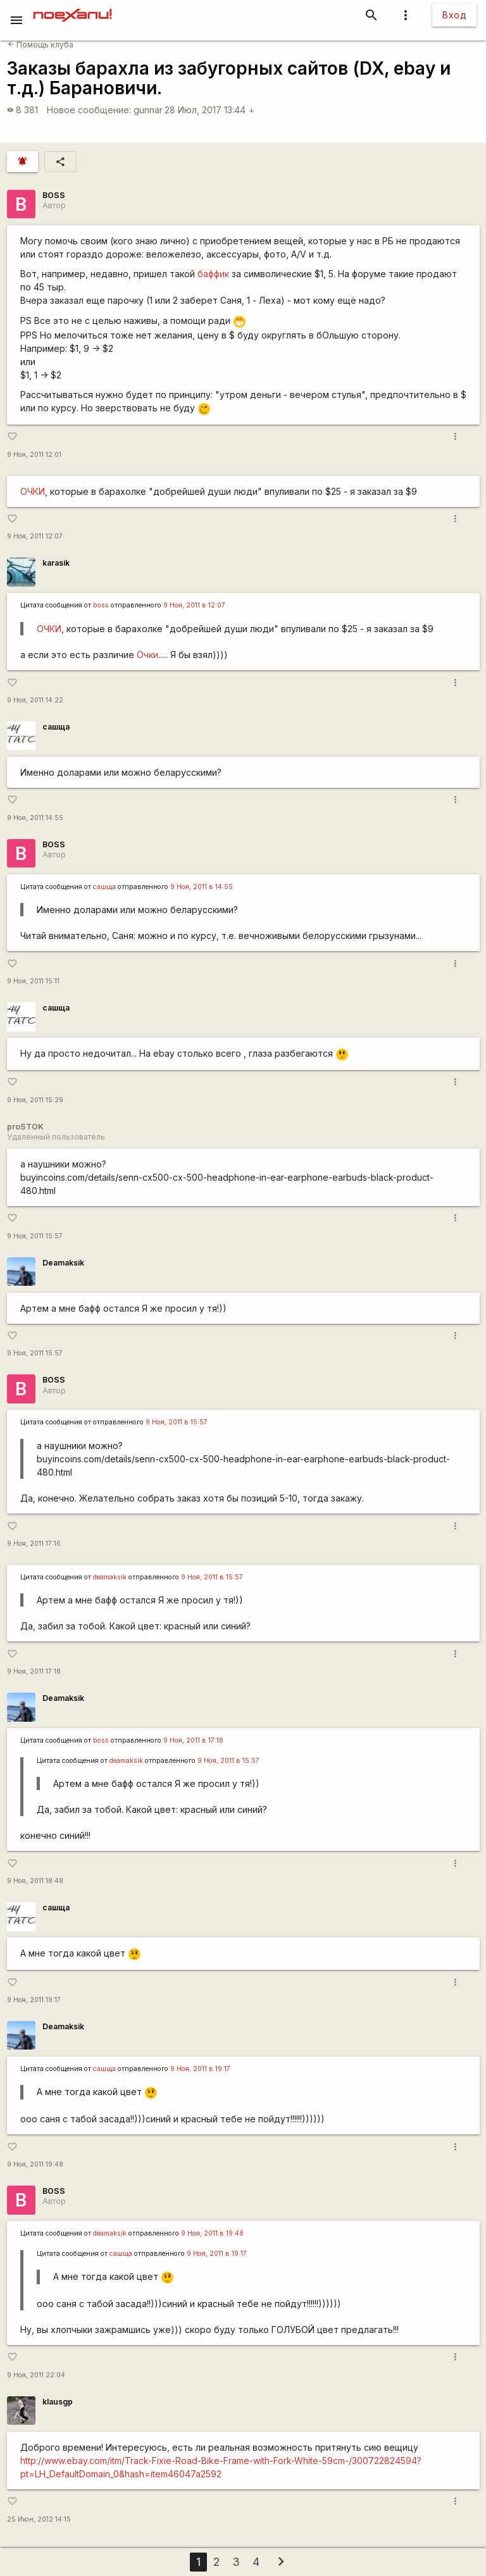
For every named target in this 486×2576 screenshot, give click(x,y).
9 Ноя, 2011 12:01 (34, 455)
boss (101, 605)
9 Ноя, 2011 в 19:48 (212, 2233)
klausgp (57, 2401)
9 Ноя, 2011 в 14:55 (201, 887)
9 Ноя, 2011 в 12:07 (194, 605)
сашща (56, 726)
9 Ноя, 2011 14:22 (35, 700)
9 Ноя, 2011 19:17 (34, 2000)
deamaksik (110, 1577)
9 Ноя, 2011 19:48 (35, 2164)
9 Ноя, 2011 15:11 (33, 981)
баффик (214, 273)
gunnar (148, 109)
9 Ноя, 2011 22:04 (36, 2375)
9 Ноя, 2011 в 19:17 (200, 2069)
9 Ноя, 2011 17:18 (34, 1671)
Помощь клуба (40, 44)
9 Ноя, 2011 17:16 (34, 1544)
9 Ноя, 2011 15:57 (35, 1236)
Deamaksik (63, 1262)
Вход (454, 14)
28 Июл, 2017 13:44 (210, 109)
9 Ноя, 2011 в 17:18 (193, 1740)
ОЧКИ (32, 491)
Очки (147, 654)
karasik (56, 563)
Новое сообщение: (89, 109)
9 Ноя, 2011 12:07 (35, 536)
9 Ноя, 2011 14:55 (35, 818)
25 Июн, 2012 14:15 (39, 2519)
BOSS (53, 195)
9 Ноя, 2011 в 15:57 (177, 1422)
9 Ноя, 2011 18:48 (35, 1881)
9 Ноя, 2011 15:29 (35, 1100)
